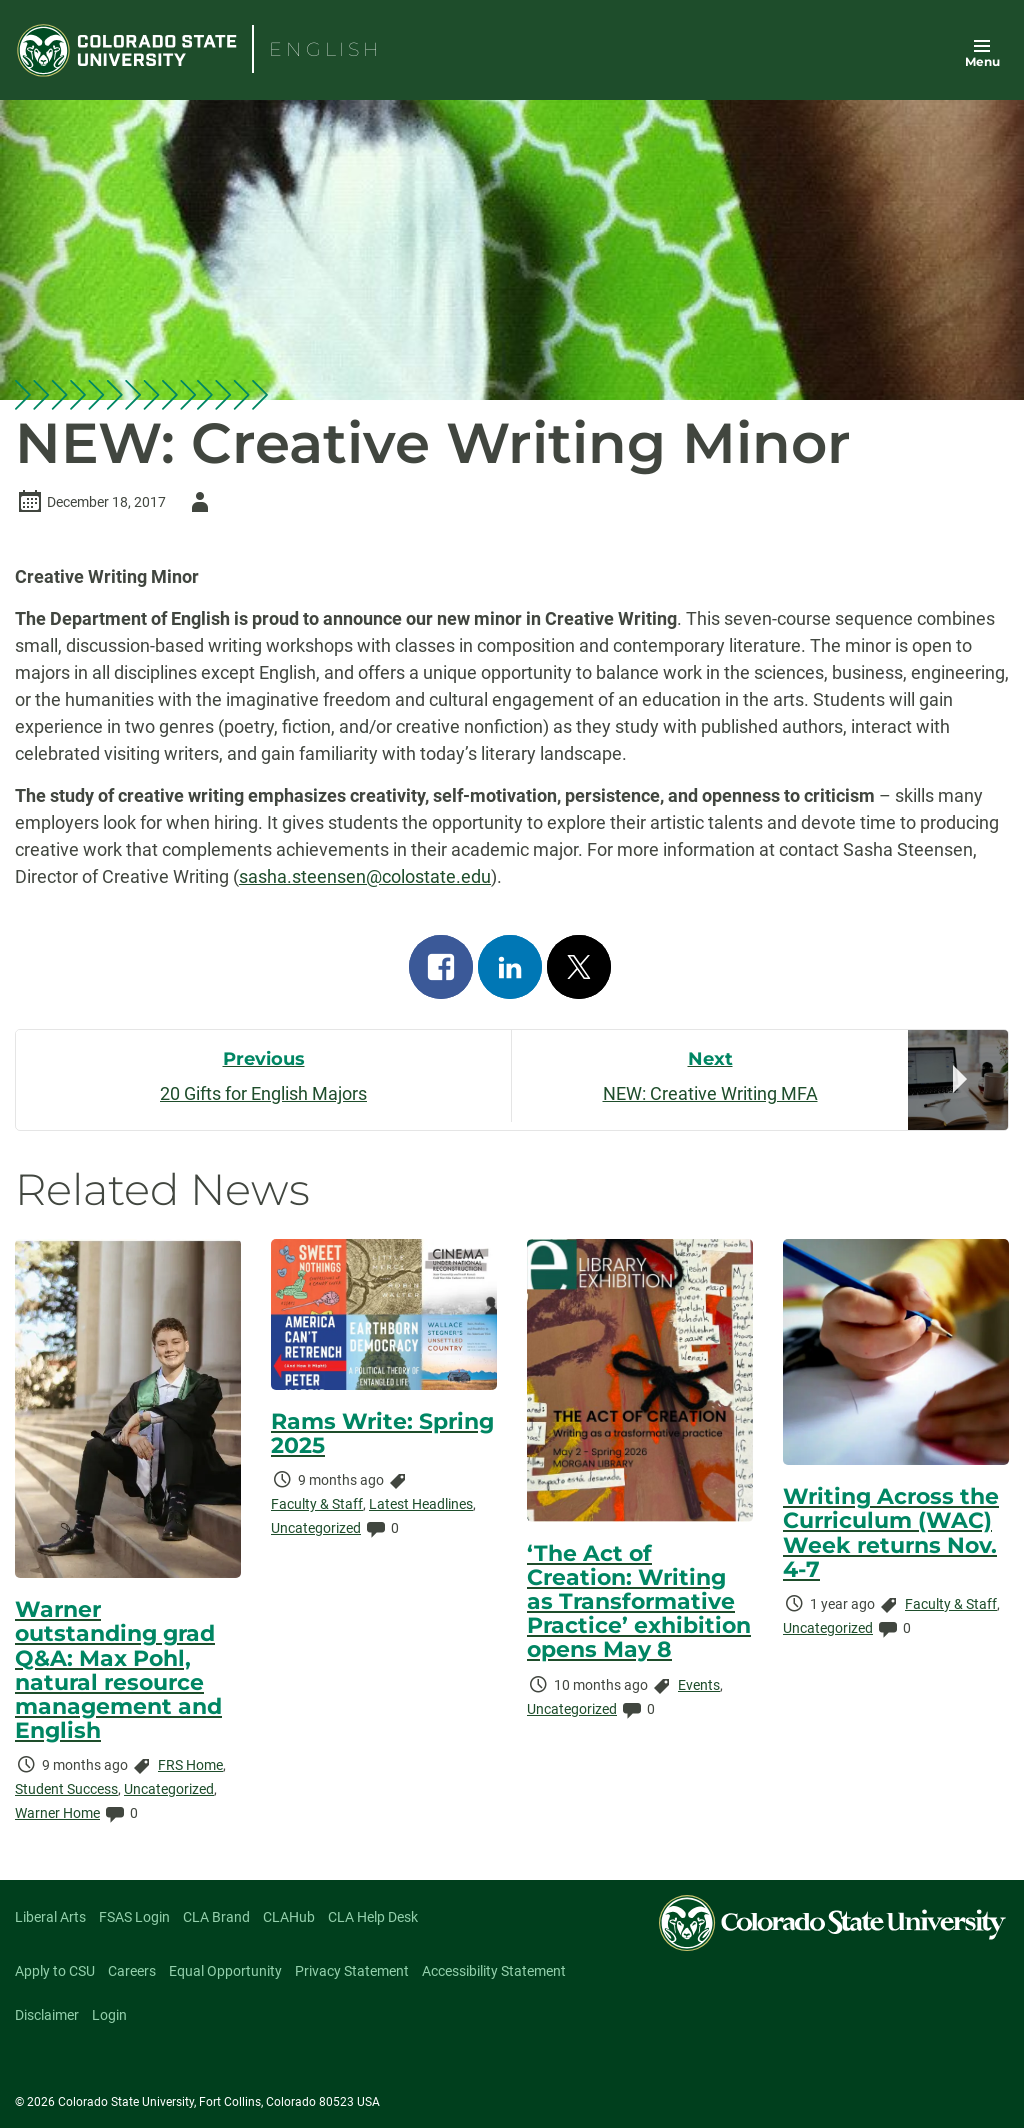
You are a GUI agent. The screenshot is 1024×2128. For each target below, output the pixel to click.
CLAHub (289, 1917)
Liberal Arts (50, 1917)
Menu (982, 61)
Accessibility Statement (494, 1971)
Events (699, 1685)
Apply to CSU (55, 1971)
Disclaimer (47, 2015)
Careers (132, 1971)
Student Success (66, 1789)
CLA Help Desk (373, 1917)
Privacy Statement (352, 1971)
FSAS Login (134, 1917)
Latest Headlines (421, 1504)
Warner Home (57, 1813)
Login (109, 2015)
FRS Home (190, 1765)
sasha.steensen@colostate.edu (365, 876)
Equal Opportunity (225, 1971)
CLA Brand (216, 1917)
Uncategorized (169, 1789)
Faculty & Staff (317, 1504)
